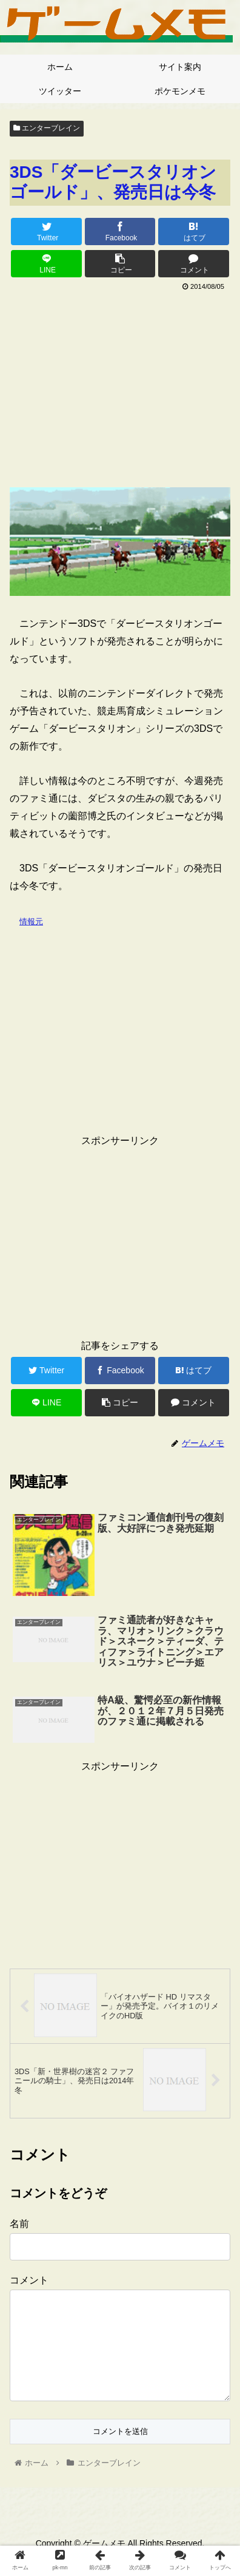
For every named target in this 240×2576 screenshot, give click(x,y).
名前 (19, 2224)
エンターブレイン (46, 128)
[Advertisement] (120, 385)
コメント (29, 2280)
